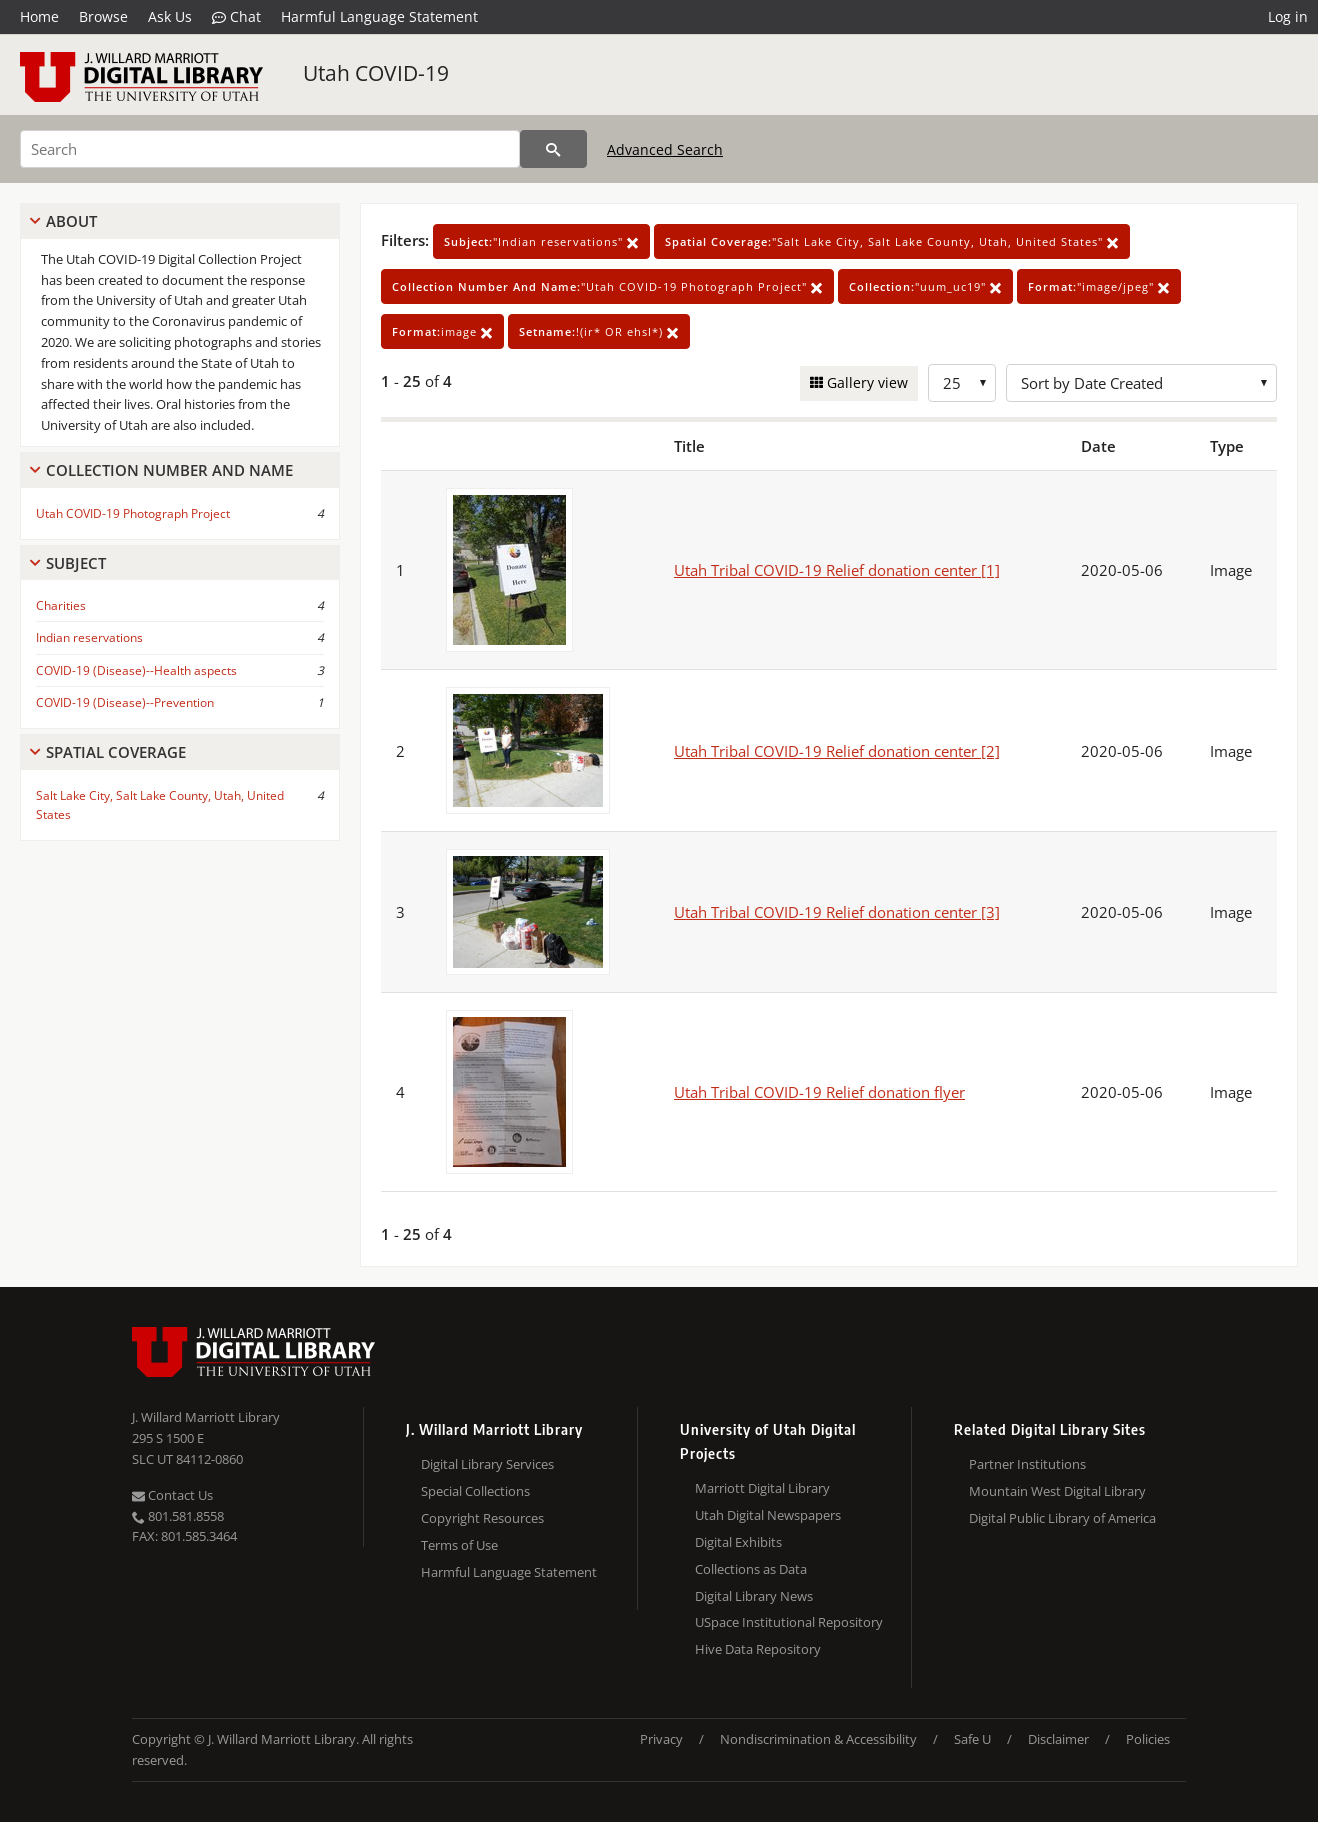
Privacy (661, 1739)
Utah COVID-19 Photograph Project (133, 513)
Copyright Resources (482, 1518)
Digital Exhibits (738, 1542)
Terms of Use (459, 1545)
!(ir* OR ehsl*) (599, 331)
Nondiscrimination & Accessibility (818, 1739)
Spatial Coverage (116, 752)
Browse (103, 16)
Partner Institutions (1027, 1464)
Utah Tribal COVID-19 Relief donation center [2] (837, 751)
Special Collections (475, 1491)
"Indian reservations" (541, 241)
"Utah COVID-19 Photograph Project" (607, 286)
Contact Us (172, 1495)
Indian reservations (89, 637)
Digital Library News (754, 1596)
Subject (76, 563)
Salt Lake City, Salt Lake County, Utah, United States (160, 805)
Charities (61, 605)
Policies (1148, 1739)
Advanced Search (665, 149)
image (442, 331)
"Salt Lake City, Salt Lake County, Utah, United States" (892, 241)
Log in (1288, 16)
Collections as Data (751, 1569)
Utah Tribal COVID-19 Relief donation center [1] (837, 570)
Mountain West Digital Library (1057, 1491)
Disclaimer (1058, 1739)
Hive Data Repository (758, 1649)
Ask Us (170, 16)
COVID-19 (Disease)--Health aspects (136, 670)
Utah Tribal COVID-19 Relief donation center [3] (837, 912)
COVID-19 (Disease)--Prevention (125, 702)
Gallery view (865, 382)
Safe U (972, 1739)
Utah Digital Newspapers (768, 1515)
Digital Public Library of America (1062, 1518)
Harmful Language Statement (379, 16)
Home (39, 16)
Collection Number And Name (169, 470)
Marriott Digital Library (762, 1488)
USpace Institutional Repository (789, 1622)
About (71, 221)
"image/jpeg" (1099, 286)
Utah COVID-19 (376, 73)
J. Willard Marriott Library (206, 1417)
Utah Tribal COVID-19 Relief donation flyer (819, 1092)
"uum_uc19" (925, 286)
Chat (236, 17)
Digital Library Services (487, 1464)
